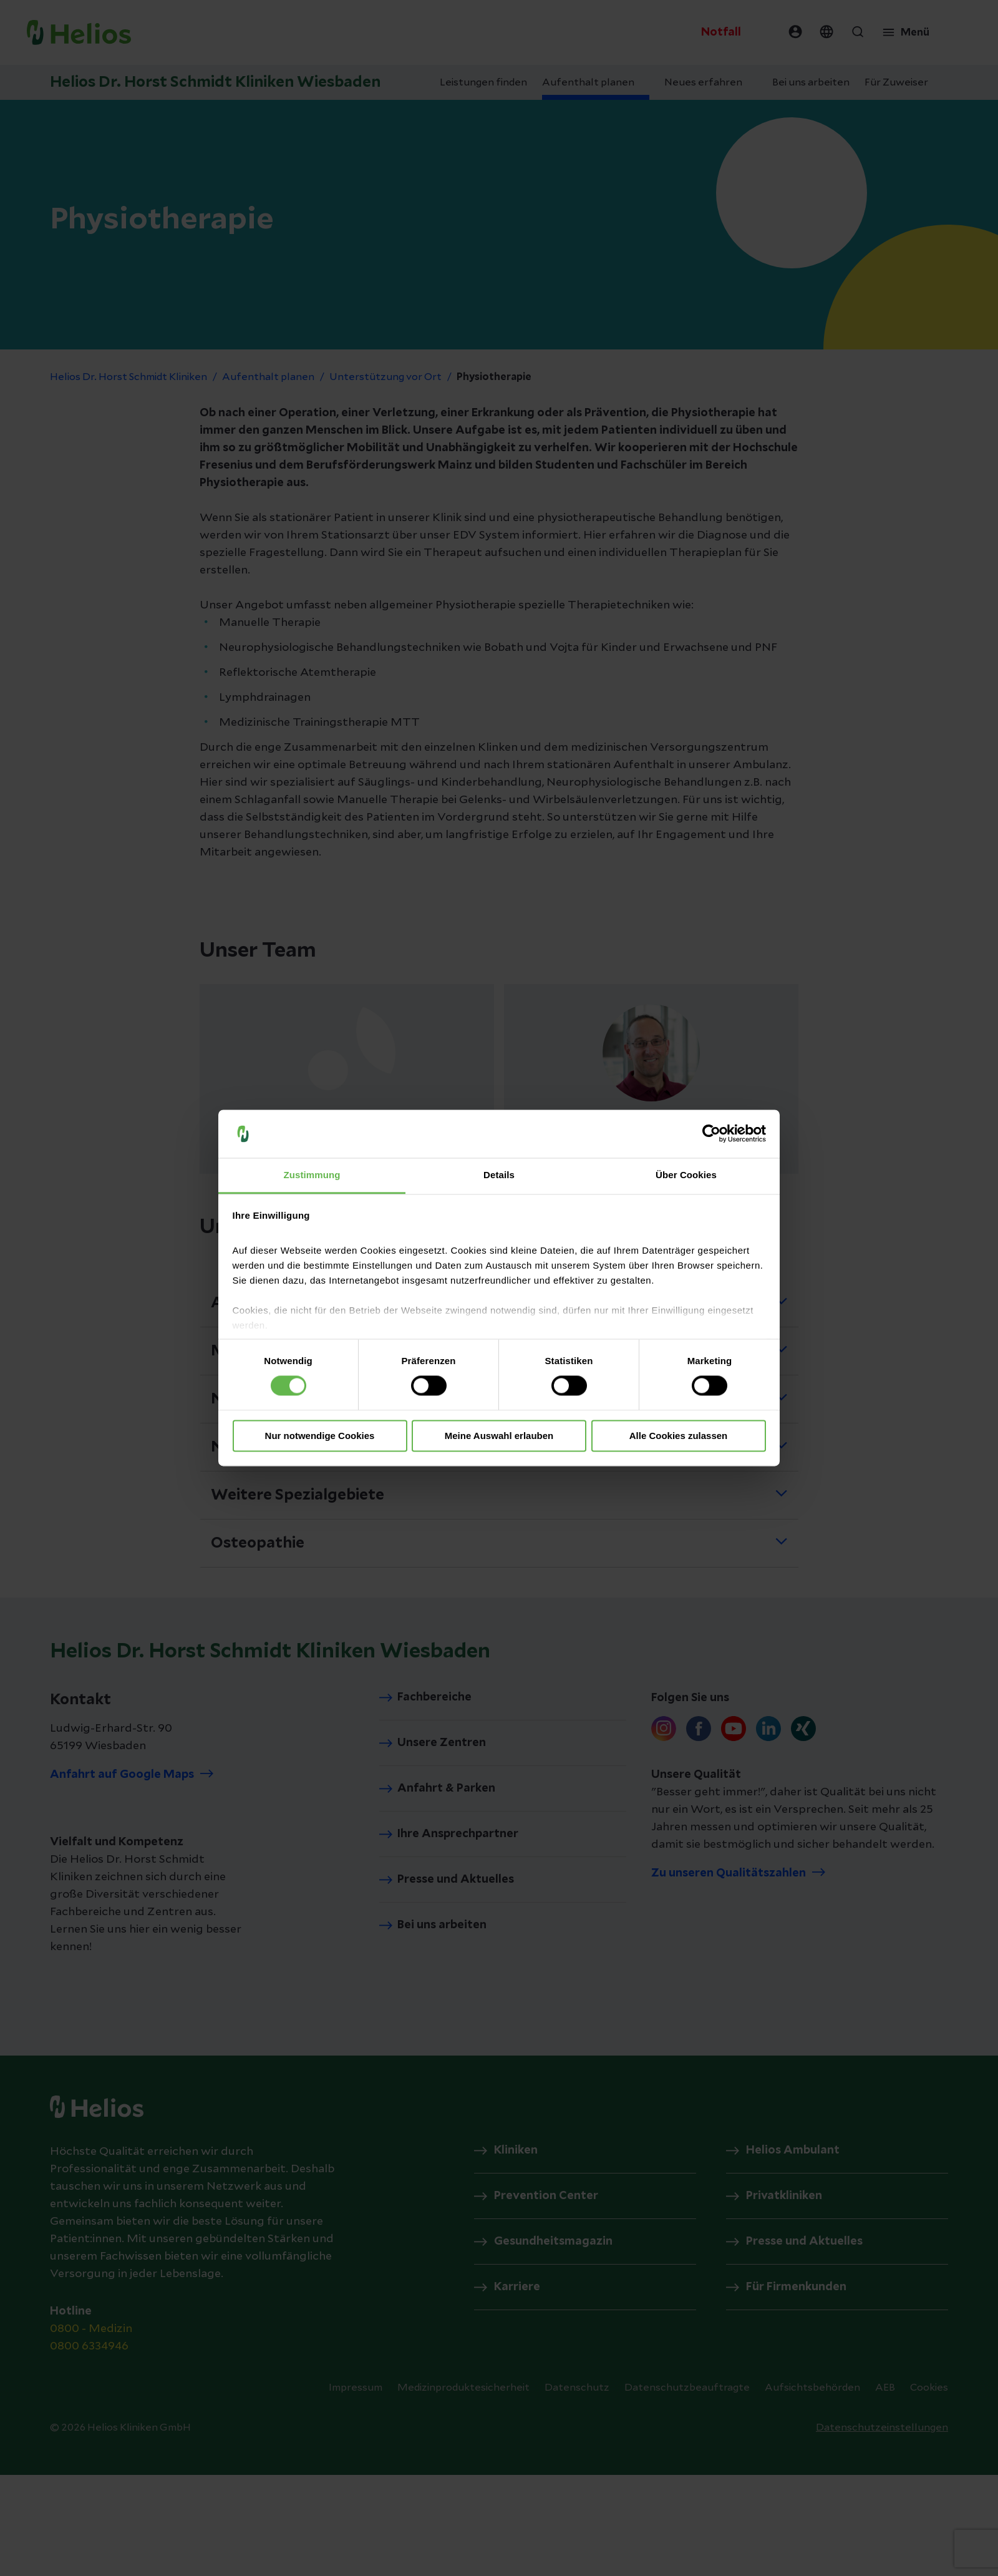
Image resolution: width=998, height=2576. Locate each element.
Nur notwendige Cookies (320, 1435)
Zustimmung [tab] (312, 1174)
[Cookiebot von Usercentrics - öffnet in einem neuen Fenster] (711, 1134)
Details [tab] (499, 1174)
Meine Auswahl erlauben (499, 1435)
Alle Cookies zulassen (678, 1435)
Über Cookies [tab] (686, 1174)
